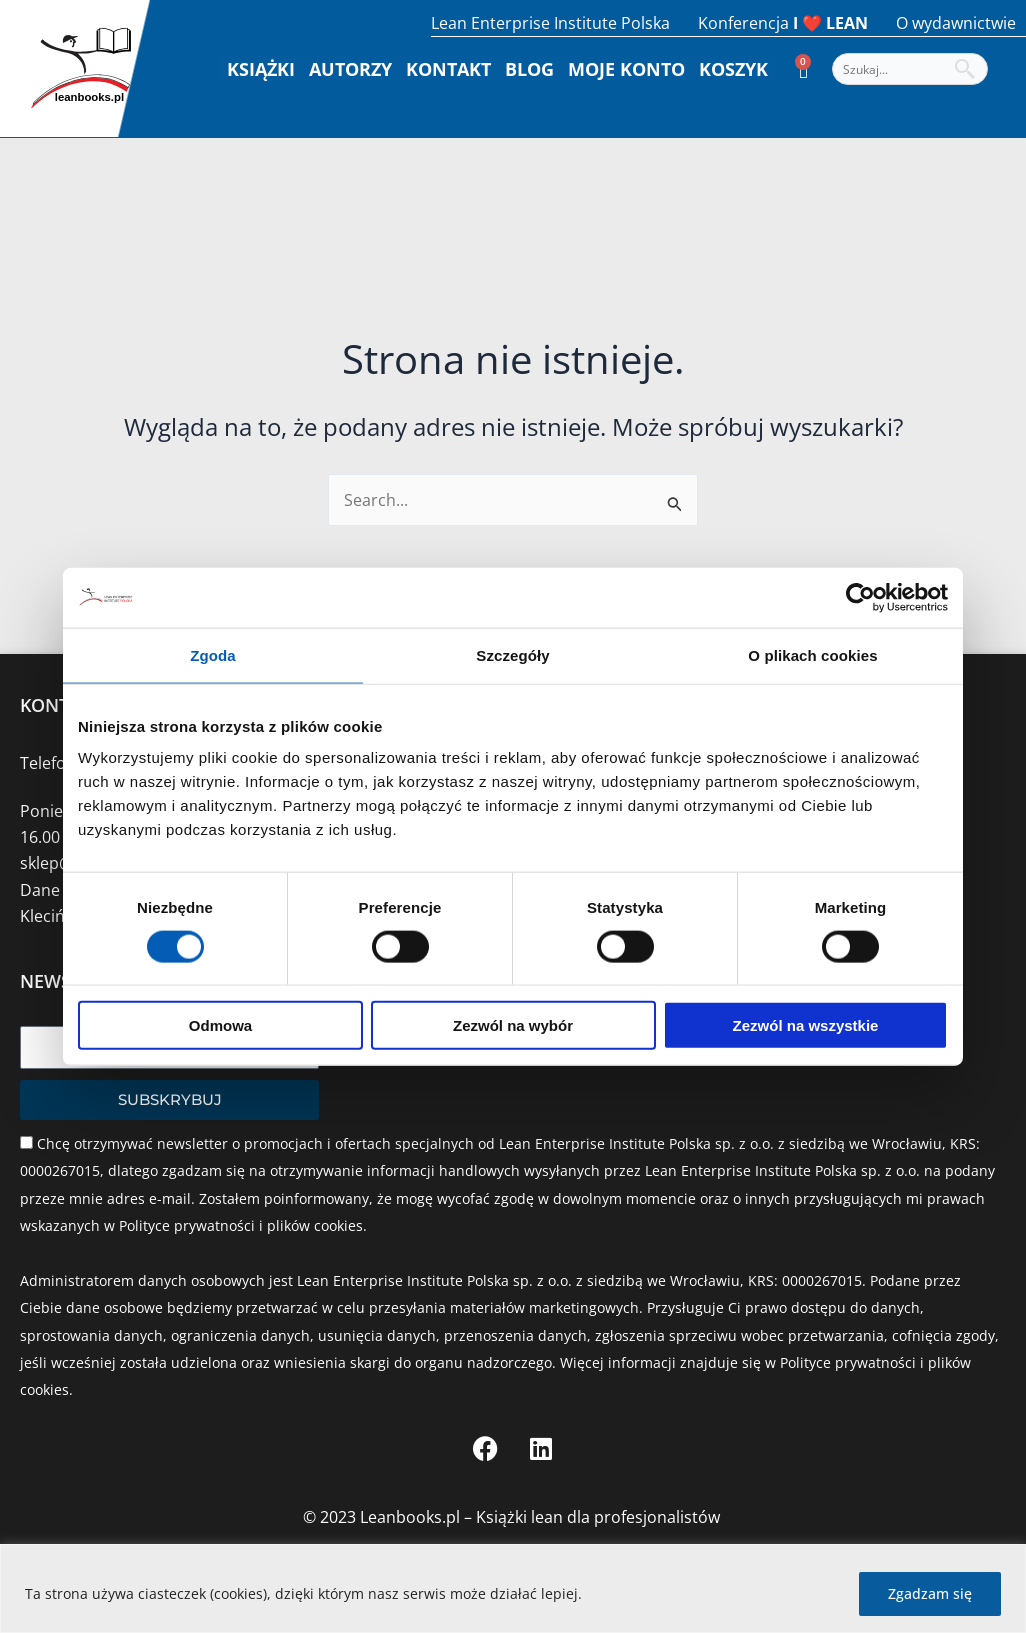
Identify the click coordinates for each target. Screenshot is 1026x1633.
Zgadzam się (930, 1593)
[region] (513, 1588)
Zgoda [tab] (213, 654)
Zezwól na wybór (513, 1025)
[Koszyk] (803, 69)
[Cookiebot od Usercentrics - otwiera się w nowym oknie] (860, 597)
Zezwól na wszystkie (806, 1025)
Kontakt (448, 69)
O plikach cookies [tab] (812, 654)
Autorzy (350, 69)
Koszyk (733, 69)
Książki (261, 69)
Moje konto (626, 69)
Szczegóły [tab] (512, 654)
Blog (529, 69)
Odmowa (220, 1025)
